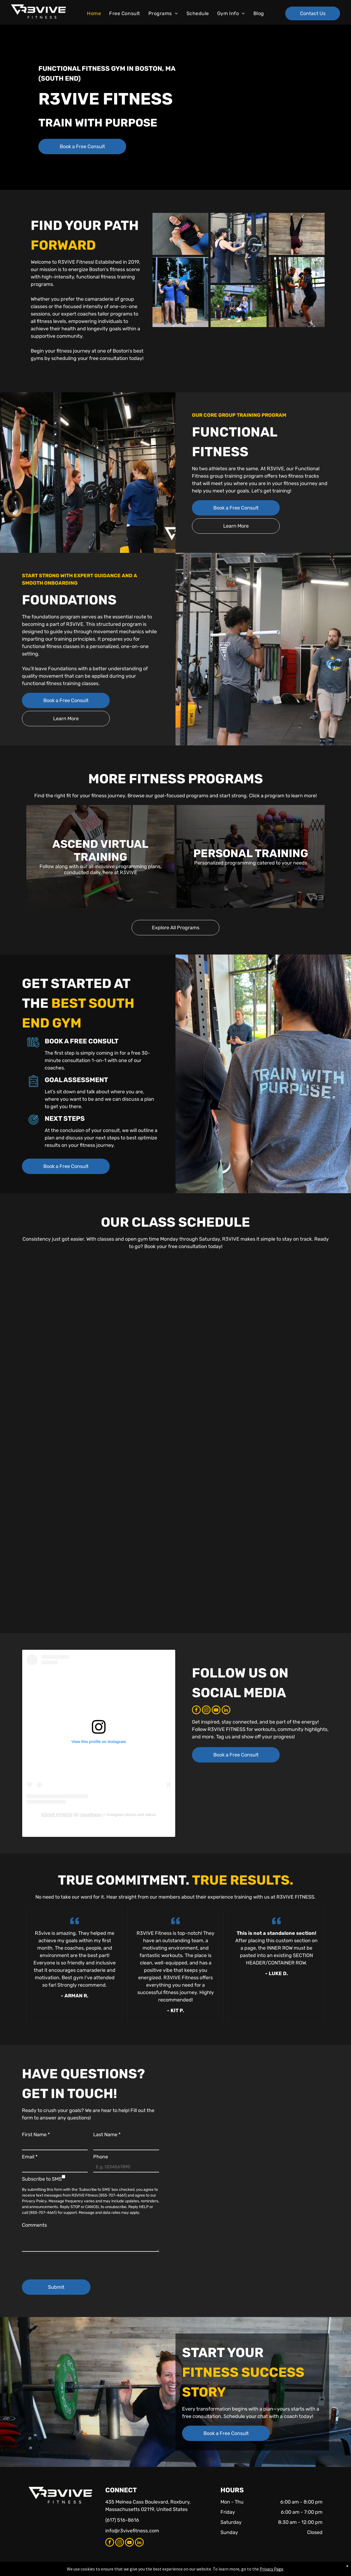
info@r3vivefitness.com (132, 2531)
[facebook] (196, 1710)
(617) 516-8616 (122, 2520)
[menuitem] (94, 13)
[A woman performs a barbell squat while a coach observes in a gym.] (297, 292)
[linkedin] (226, 1710)
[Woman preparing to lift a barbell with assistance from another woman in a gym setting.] (239, 248)
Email (30, 2157)
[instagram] (206, 1710)
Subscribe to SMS (42, 2179)
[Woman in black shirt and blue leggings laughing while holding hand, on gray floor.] (180, 234)
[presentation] (63, 2263)
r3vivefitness (90, 1814)
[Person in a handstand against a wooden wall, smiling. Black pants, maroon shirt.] (297, 234)
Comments (34, 2225)
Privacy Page (271, 2569)
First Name (36, 2135)
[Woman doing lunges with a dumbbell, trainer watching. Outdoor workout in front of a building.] (239, 306)
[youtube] (216, 1710)
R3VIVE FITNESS (56, 1814)
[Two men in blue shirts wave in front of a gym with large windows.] (180, 292)
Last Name (107, 2135)
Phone (100, 2157)
